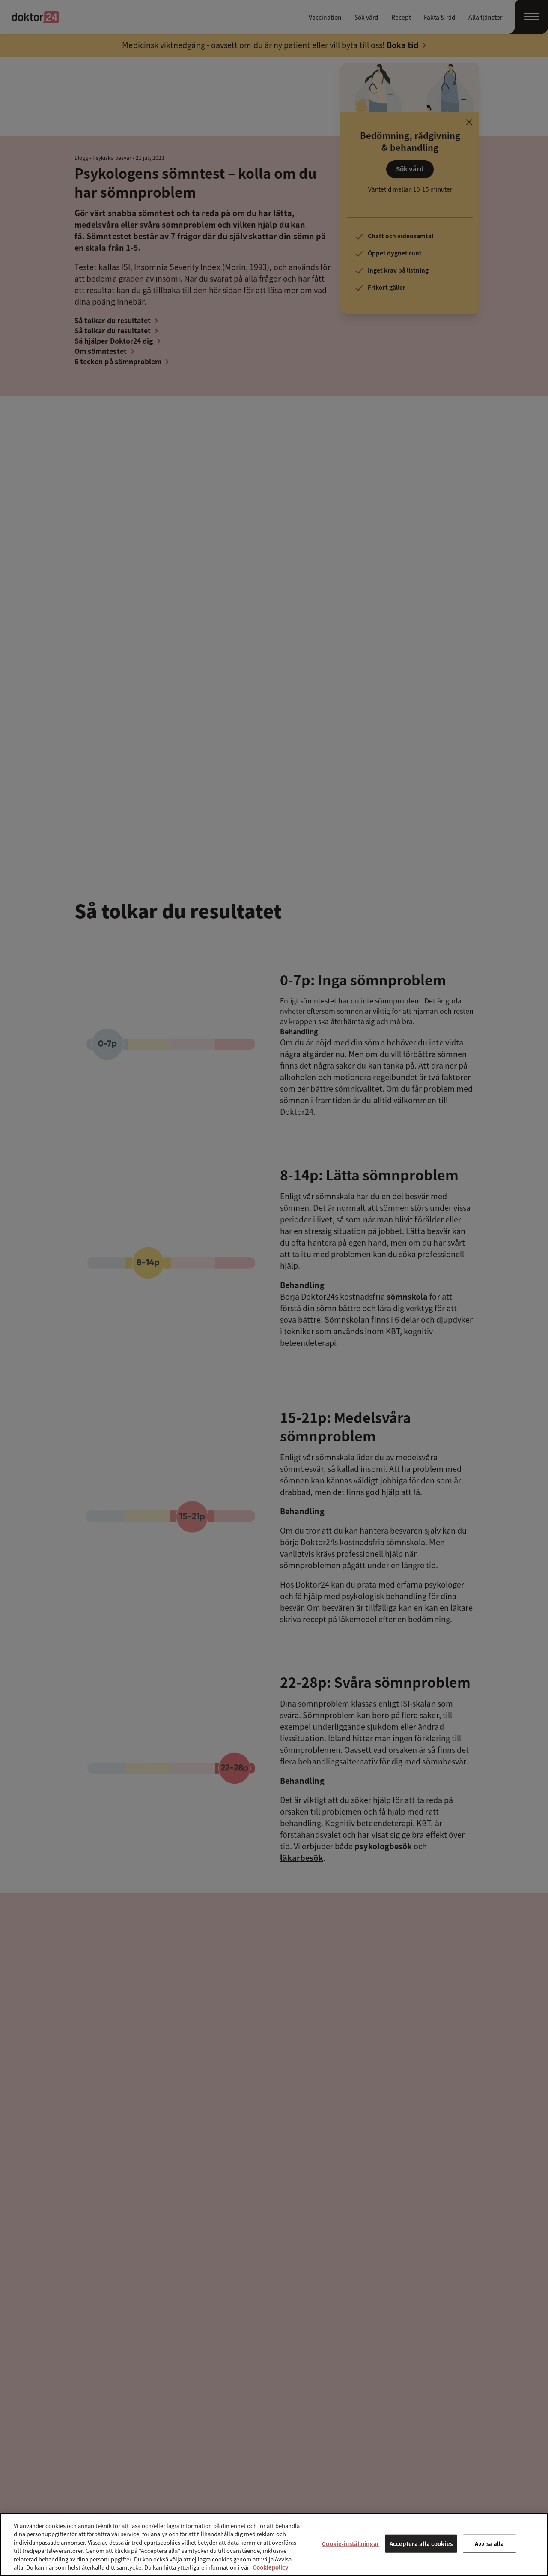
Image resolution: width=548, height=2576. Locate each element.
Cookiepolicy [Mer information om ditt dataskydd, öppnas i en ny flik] (270, 2567)
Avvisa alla (489, 2544)
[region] (274, 2544)
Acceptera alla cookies (421, 2544)
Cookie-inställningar (350, 2544)
